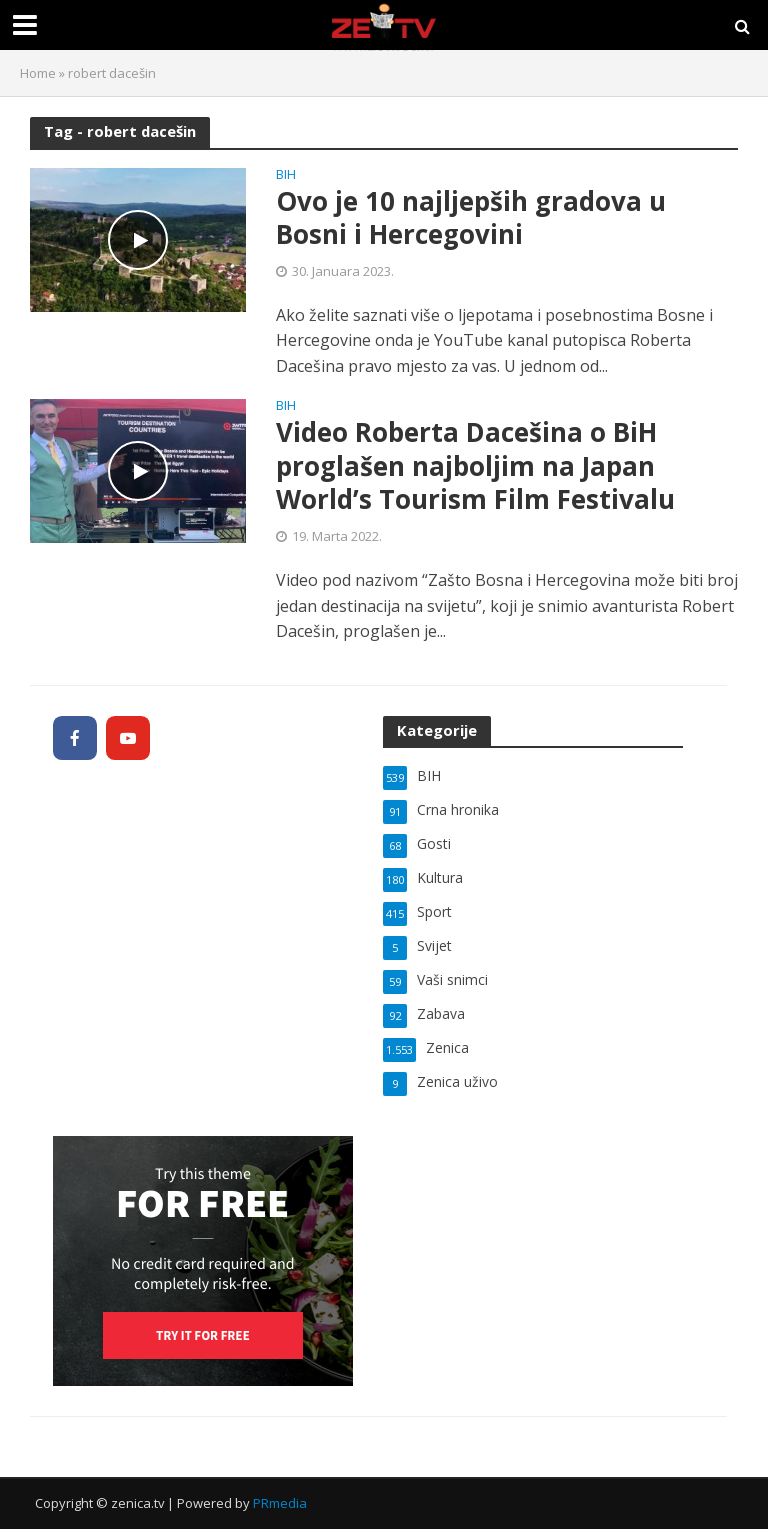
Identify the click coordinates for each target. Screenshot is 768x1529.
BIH (286, 175)
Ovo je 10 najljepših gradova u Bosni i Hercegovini (471, 218)
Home (38, 73)
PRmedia (280, 1503)
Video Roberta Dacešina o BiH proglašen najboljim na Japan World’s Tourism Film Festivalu (475, 466)
